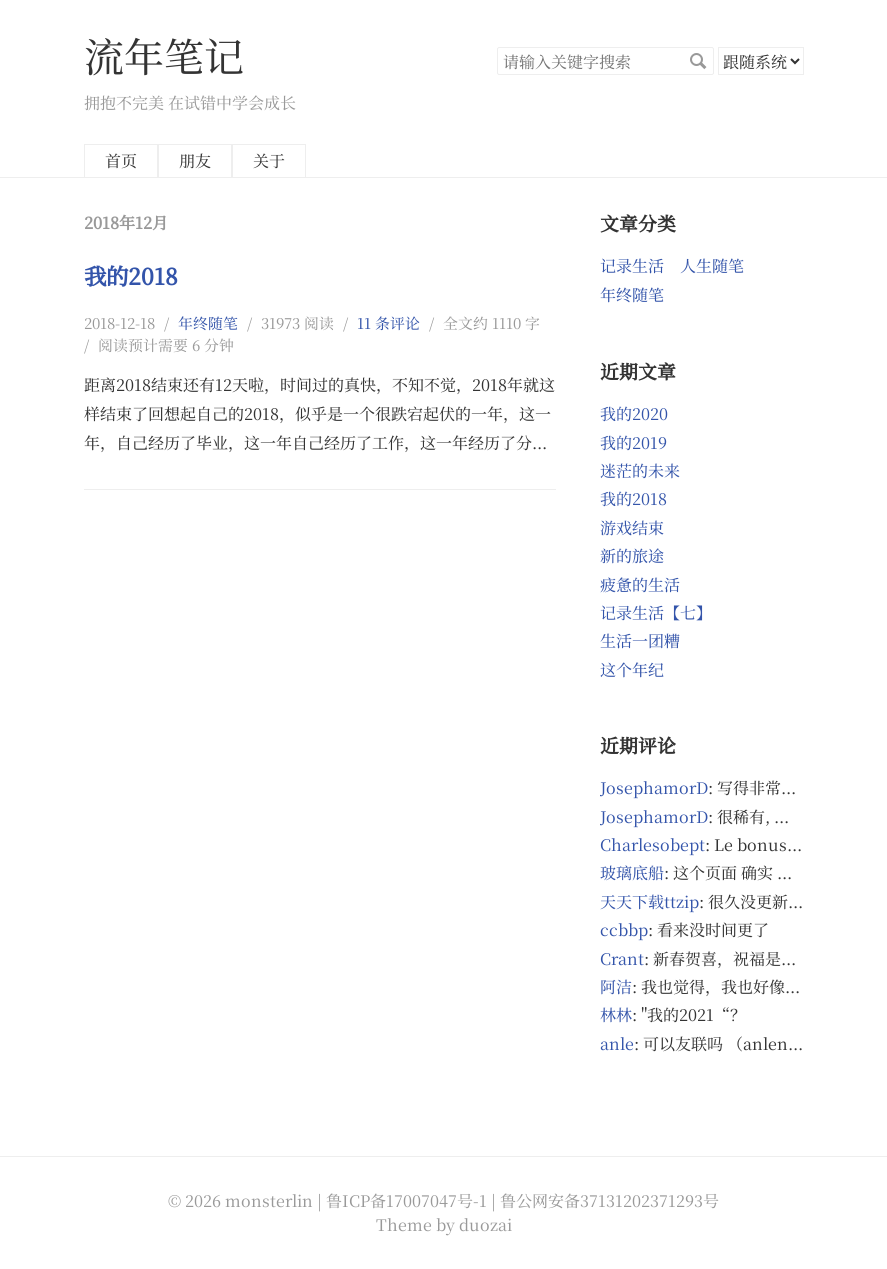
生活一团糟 (640, 640)
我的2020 (634, 413)
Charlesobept (652, 844)
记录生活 (632, 265)
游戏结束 (632, 527)
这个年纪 (632, 669)
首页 (121, 160)
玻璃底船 (632, 872)
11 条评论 (388, 322)
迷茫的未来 (640, 470)
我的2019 (633, 442)
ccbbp (624, 929)
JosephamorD (654, 787)
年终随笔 (208, 322)
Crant (622, 958)
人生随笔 (712, 265)
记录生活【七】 (656, 612)
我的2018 (131, 275)
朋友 (195, 160)
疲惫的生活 (640, 584)
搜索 (698, 61)
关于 (269, 160)
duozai (485, 1224)
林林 (616, 1014)
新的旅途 (632, 555)
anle (617, 1043)
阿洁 (616, 986)
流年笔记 (164, 54)
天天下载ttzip (649, 901)
